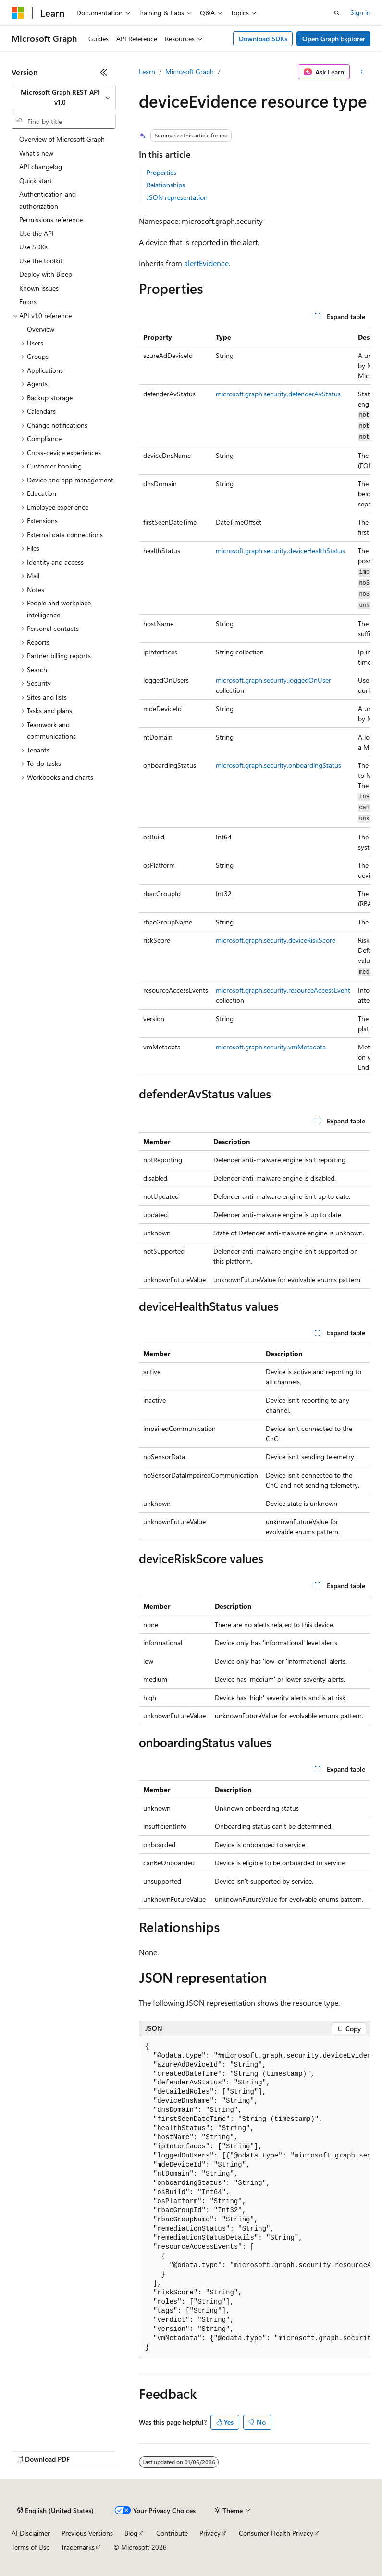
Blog (130, 2533)
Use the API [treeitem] (36, 233)
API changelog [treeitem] (40, 166)
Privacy (210, 2533)
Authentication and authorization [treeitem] (47, 199)
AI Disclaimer (31, 2533)
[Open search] (336, 13)
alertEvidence (206, 263)
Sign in (360, 12)
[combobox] (64, 97)
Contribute (172, 2533)
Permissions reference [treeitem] (51, 219)
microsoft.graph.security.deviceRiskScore (275, 940)
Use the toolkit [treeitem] (40, 260)
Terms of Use (30, 2546)
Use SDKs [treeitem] (33, 246)
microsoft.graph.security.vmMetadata (271, 1046)
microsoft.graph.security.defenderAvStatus (278, 393)
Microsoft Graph (189, 71)
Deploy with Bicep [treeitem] (45, 274)
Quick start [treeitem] (35, 180)
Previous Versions (87, 2533)
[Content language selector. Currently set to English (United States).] (55, 2510)
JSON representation (177, 197)
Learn (147, 71)
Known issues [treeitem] (39, 288)
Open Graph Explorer (333, 38)
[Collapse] (104, 72)
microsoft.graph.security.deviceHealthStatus (280, 550)
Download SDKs (263, 38)
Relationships (166, 184)
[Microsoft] (18, 13)
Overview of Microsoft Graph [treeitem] (62, 139)
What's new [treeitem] (36, 153)
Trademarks (78, 2546)
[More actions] (362, 72)
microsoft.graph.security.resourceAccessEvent (283, 990)
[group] (254, 702)
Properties (161, 172)
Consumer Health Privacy (276, 2533)
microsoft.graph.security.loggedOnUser (273, 680)
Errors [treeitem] (28, 301)
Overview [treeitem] (40, 328)
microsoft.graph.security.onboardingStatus (278, 765)
